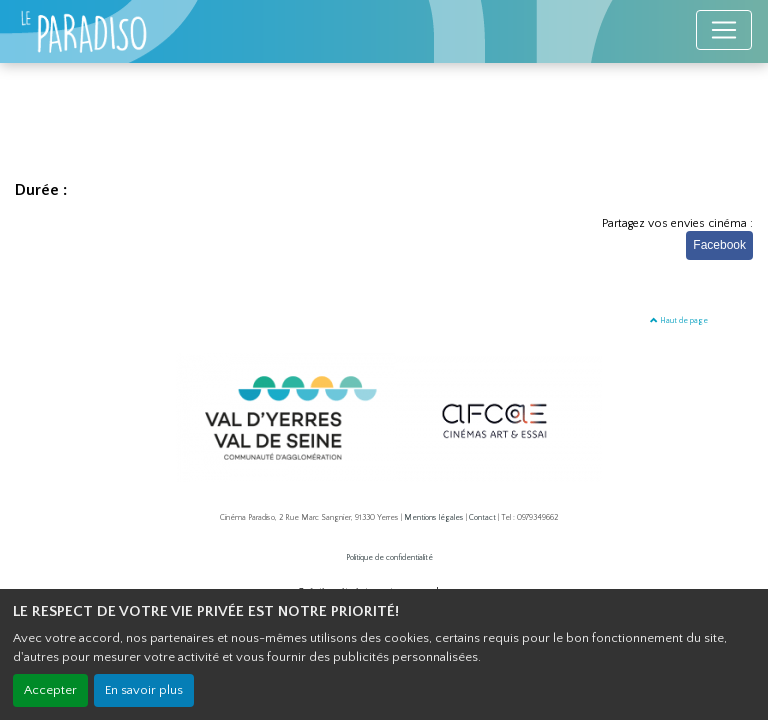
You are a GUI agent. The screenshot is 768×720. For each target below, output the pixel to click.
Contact (482, 517)
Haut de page (679, 320)
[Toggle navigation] (724, 30)
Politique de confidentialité (389, 557)
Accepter (50, 690)
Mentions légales (434, 517)
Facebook (719, 245)
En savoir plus (144, 690)
